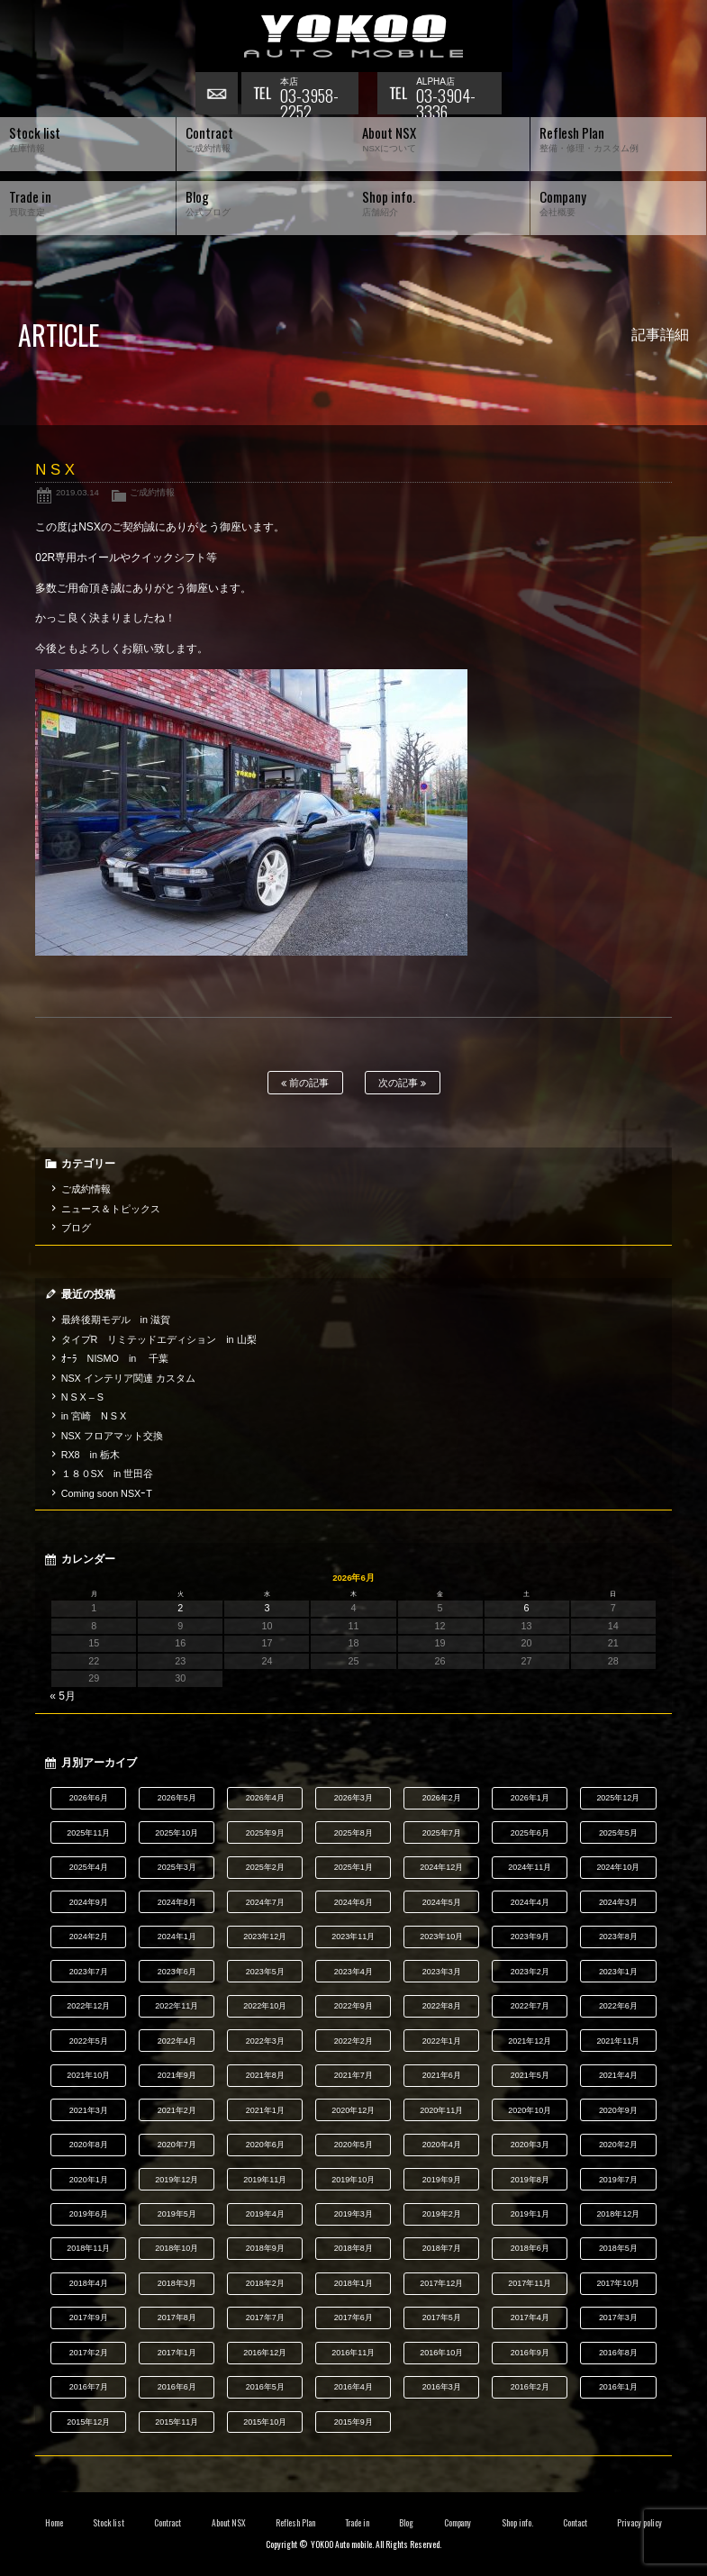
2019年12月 (176, 2179)
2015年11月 (176, 2421)
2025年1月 (353, 1867)
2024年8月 (177, 1902)
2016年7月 (88, 2386)
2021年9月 (177, 2075)
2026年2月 (441, 1797)
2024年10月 (617, 1867)
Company (458, 2523)
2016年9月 (530, 2352)
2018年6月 (530, 2248)
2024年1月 (177, 1936)
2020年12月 (353, 2110)
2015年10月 (264, 2421)
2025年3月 (177, 1867)
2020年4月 (441, 2144)
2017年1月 (177, 2352)
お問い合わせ (217, 94)
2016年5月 (265, 2386)
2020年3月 (530, 2144)
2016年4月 (353, 2386)
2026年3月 (353, 1797)
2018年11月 (88, 2248)
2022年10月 (264, 2005)
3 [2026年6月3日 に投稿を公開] (266, 1607)
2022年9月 (353, 2005)
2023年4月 (353, 1971)
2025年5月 (618, 1832)
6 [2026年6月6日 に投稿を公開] (527, 1607)
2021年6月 (441, 2075)
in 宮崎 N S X (93, 1415)
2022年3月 (265, 2040)
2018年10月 (176, 2248)
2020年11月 (441, 2110)
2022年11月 (176, 2005)
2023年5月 (265, 1971)
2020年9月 (618, 2110)
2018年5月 (618, 2248)
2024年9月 (88, 1902)
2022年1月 (441, 2040)
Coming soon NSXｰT (106, 1493)
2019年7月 (618, 2179)
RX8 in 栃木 (90, 1454)
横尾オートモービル (353, 36)
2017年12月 (441, 2283)
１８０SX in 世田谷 (107, 1473)
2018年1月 (353, 2283)
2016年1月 (618, 2386)
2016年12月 (264, 2352)
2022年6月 (618, 2005)
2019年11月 (264, 2179)
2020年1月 (88, 2179)
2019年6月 (88, 2213)
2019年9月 (441, 2179)
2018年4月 (88, 2283)
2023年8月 (618, 1936)
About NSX (229, 2523)
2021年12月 (529, 2040)
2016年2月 (530, 2386)
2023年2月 (530, 1971)
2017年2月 (88, 2352)
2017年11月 (529, 2283)
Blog (406, 2523)
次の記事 (402, 1083)
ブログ (76, 1227)
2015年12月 (88, 2421)
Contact (575, 2523)
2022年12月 (88, 2005)
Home (54, 2523)
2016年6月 (177, 2386)
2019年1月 (530, 2213)
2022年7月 (530, 2005)
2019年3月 (353, 2213)
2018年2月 (265, 2283)
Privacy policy (639, 2523)
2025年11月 (88, 1832)
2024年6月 (353, 1902)
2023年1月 (618, 1971)
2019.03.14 (77, 492)
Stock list (108, 2523)
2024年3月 (618, 1902)
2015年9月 (353, 2421)
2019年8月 (530, 2179)
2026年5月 (177, 1797)
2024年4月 (530, 1902)
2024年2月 (88, 1936)
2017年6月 (353, 2317)
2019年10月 (353, 2179)
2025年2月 (265, 1867)
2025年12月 (617, 1797)
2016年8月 (618, 2352)
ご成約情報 (152, 492)
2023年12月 (264, 1936)
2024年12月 (441, 1867)
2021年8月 (265, 2075)
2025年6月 (530, 1832)
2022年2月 (353, 2040)
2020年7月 (177, 2144)
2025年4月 (88, 1867)
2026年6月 (88, 1797)
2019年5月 (177, 2213)
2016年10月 (441, 2352)
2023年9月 (530, 1936)
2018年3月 (177, 2283)
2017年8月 (177, 2317)
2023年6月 (177, 1971)
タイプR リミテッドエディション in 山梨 (159, 1339)
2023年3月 (441, 1971)
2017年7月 (265, 2317)
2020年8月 (88, 2144)
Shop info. (517, 2523)
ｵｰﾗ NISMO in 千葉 (115, 1358)
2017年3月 (618, 2317)
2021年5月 (530, 2075)
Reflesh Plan (295, 2523)
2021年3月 (88, 2110)
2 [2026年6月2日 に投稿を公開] (180, 1607)
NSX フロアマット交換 (112, 1435)
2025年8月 (353, 1832)
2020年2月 (618, 2144)
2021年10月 (88, 2075)
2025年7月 (441, 1832)
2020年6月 (265, 2144)
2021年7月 (353, 2075)
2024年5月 (441, 1902)
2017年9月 (88, 2317)
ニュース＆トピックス (110, 1208)
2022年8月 (441, 2005)
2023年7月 (88, 1971)
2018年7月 (441, 2248)
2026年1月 (530, 1797)
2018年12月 (617, 2213)
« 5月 (63, 1696)
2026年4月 (265, 1797)
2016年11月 (353, 2352)
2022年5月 (88, 2040)
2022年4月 (177, 2040)
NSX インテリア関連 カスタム (128, 1378)
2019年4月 (265, 2213)
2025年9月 (265, 1832)
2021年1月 (265, 2110)
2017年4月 (530, 2317)
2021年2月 (177, 2110)
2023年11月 (353, 1936)
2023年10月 (441, 1936)
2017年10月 (617, 2283)
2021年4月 (618, 2075)
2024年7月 (265, 1902)
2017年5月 (441, 2317)
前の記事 (305, 1083)
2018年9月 (265, 2248)
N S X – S (82, 1397)
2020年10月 (529, 2110)
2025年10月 (176, 1832)
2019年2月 (441, 2213)
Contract (167, 2523)
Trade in (357, 2523)
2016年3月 (441, 2386)
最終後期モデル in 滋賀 (115, 1319)
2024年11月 (529, 1867)
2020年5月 (353, 2144)
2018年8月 (353, 2248)
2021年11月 (617, 2040)
